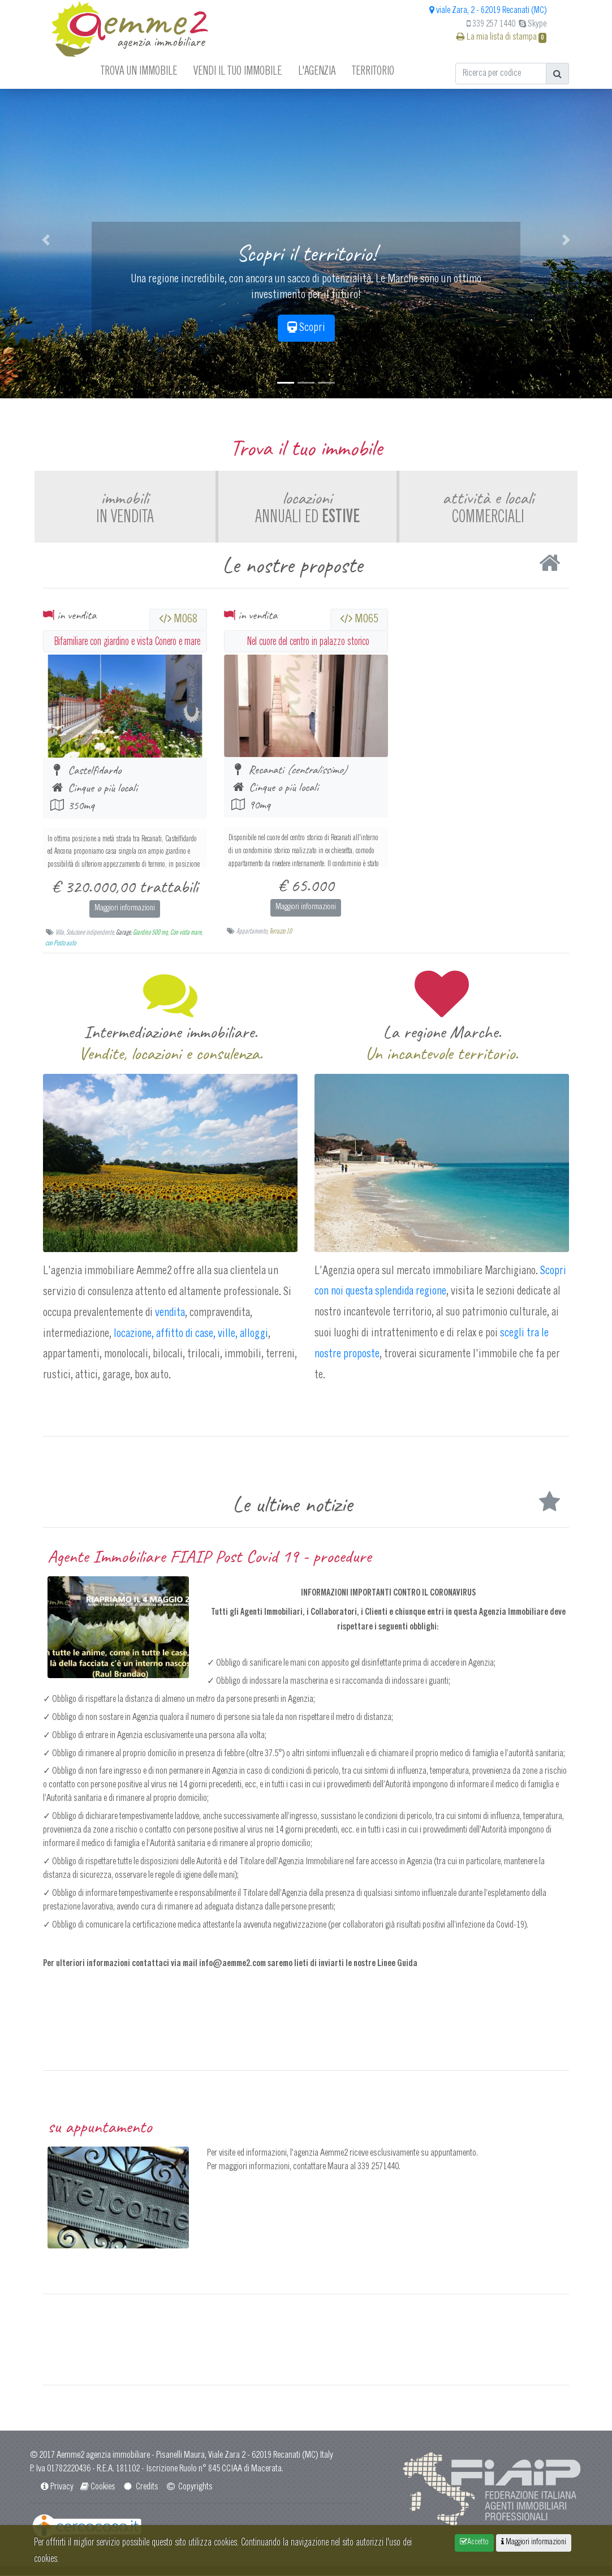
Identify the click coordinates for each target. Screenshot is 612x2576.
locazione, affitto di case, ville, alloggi (189, 1334)
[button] (46, 239)
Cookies (97, 2487)
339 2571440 (378, 2167)
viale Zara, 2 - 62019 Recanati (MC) (487, 10)
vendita (170, 1313)
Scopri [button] (306, 327)
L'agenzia (316, 70)
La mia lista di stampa (501, 37)
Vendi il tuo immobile (237, 70)
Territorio (373, 70)
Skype (532, 24)
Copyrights (189, 2487)
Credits (140, 2487)
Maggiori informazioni (124, 909)
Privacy (56, 2487)
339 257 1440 (491, 24)
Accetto (474, 2542)
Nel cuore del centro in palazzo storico (308, 641)
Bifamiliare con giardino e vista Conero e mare (127, 641)
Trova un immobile (139, 70)
